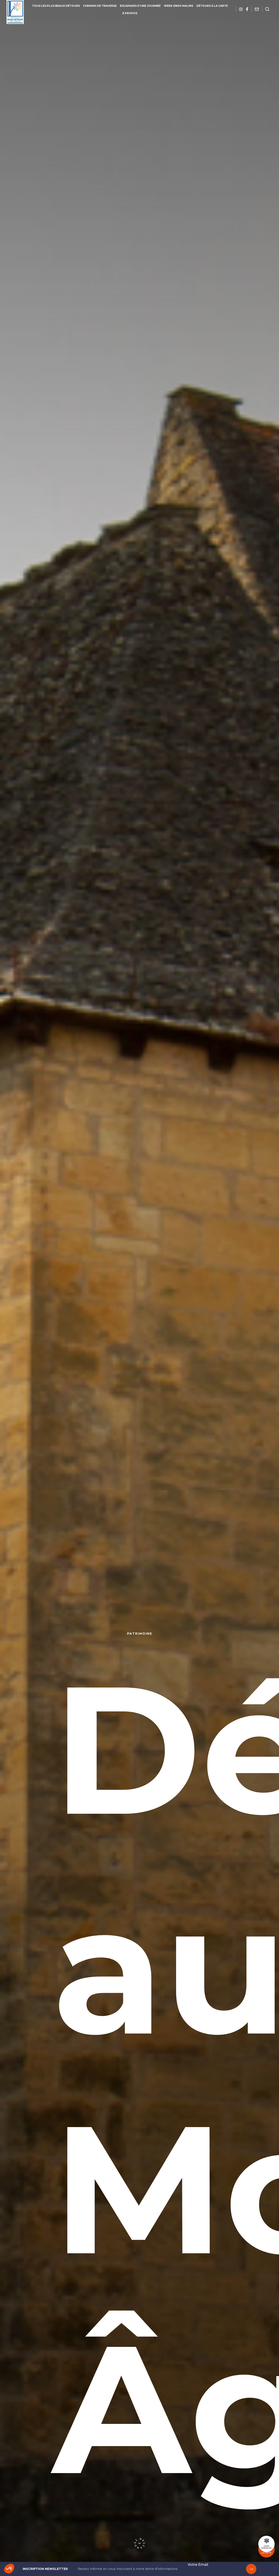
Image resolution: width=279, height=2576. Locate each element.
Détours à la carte (212, 5)
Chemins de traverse (100, 5)
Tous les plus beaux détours (56, 5)
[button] (9, 2568)
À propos (129, 13)
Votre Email (198, 2565)
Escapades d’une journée (140, 5)
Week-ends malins (178, 5)
